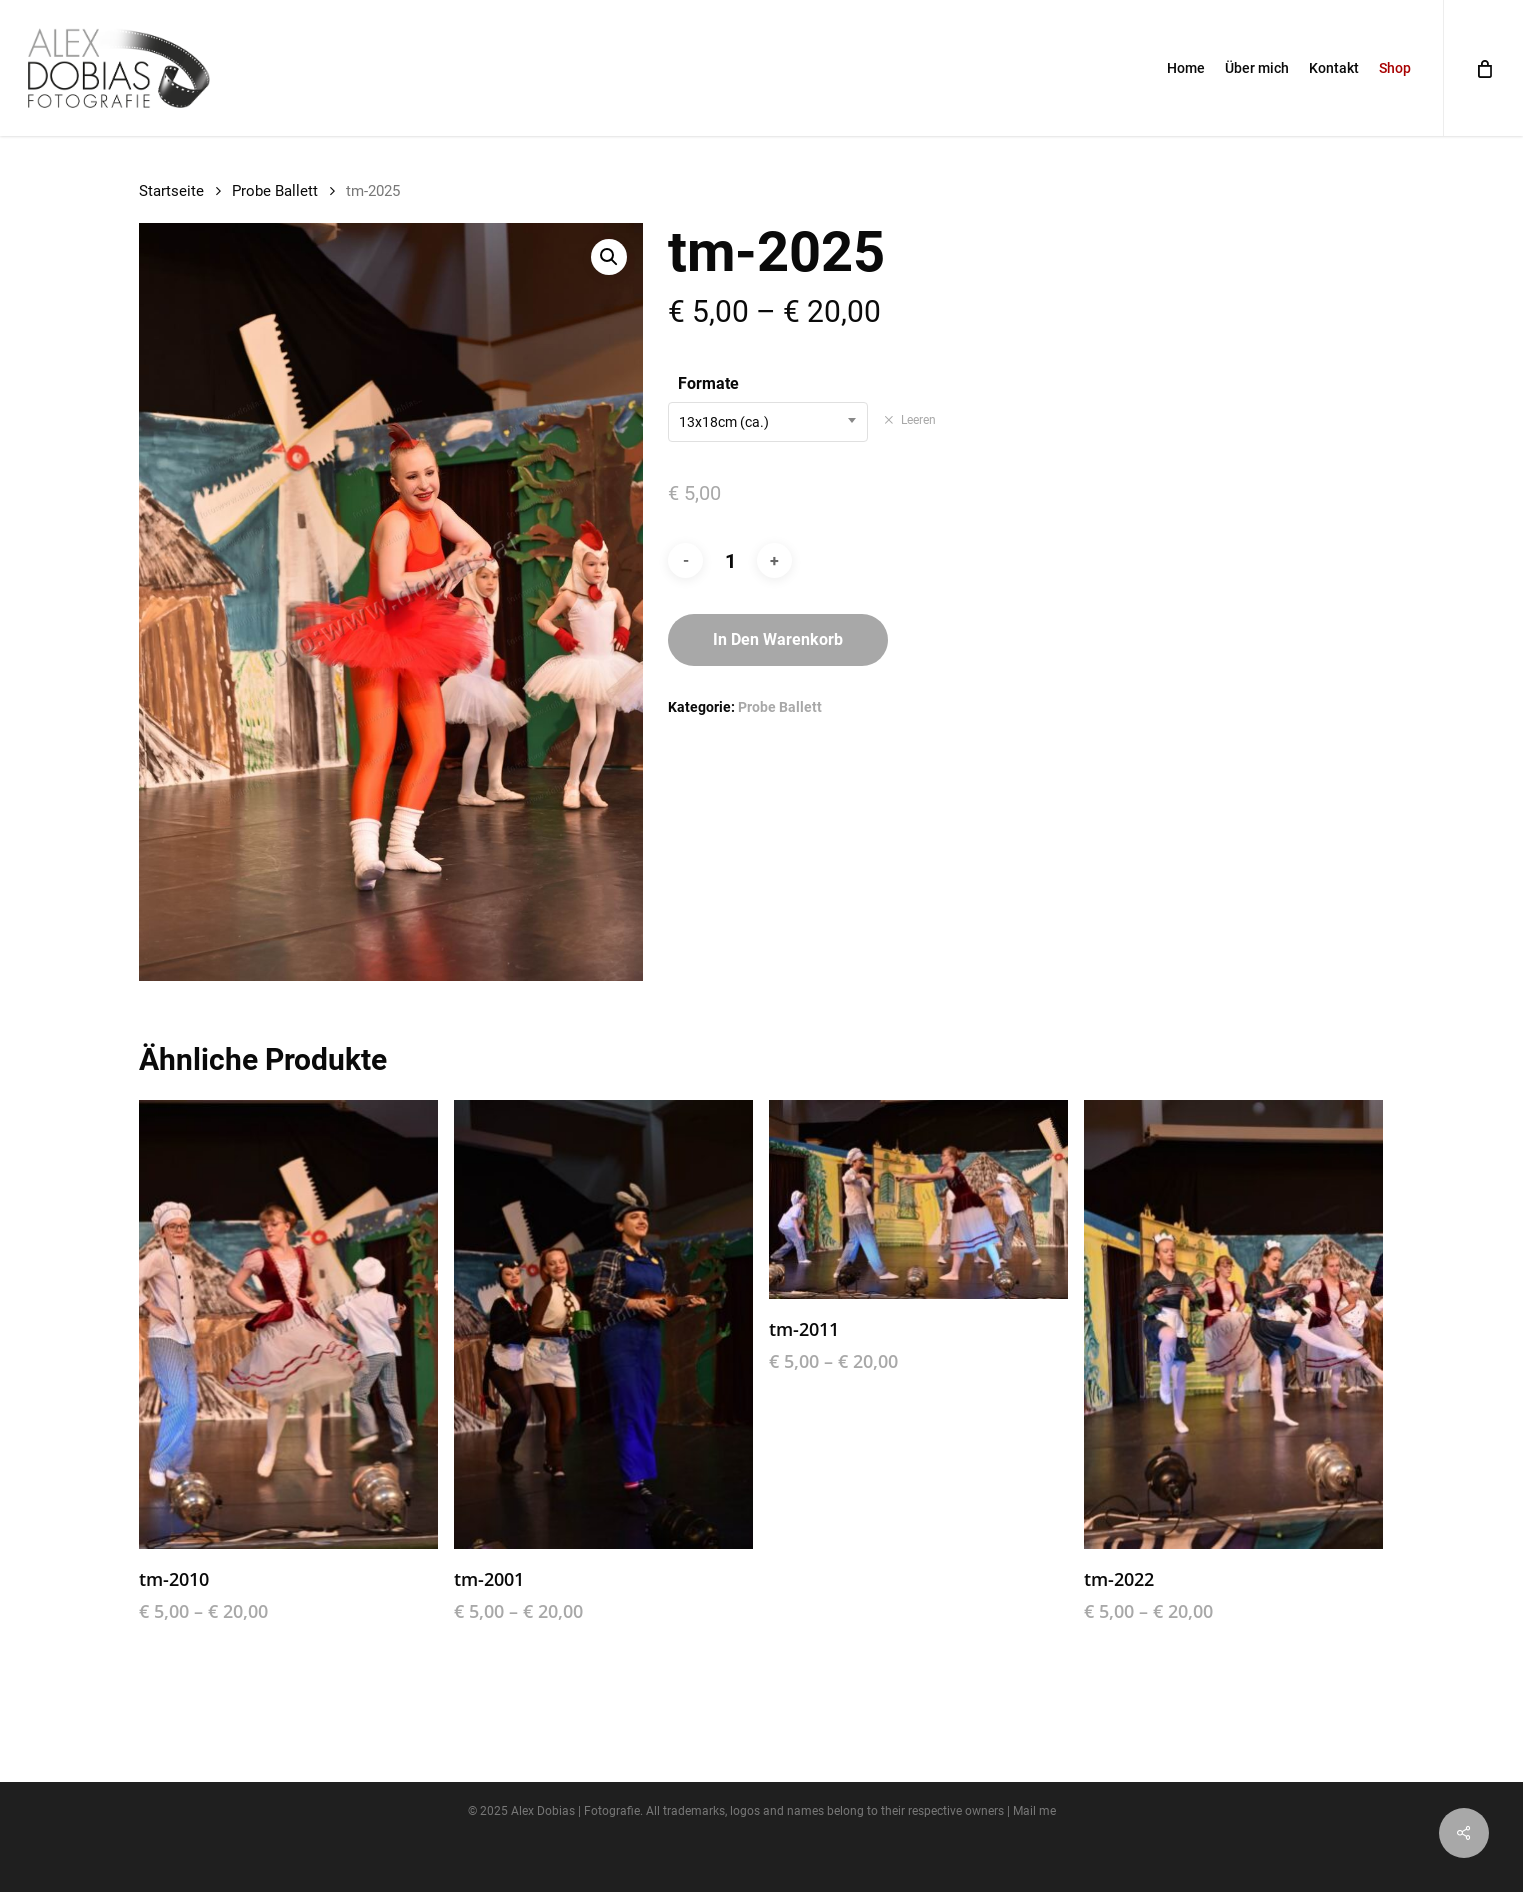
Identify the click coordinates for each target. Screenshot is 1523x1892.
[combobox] (768, 422)
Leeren (918, 420)
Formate (708, 383)
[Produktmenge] (730, 561)
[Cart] (1483, 68)
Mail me (1034, 1811)
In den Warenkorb (778, 639)
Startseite (171, 191)
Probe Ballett (275, 191)
